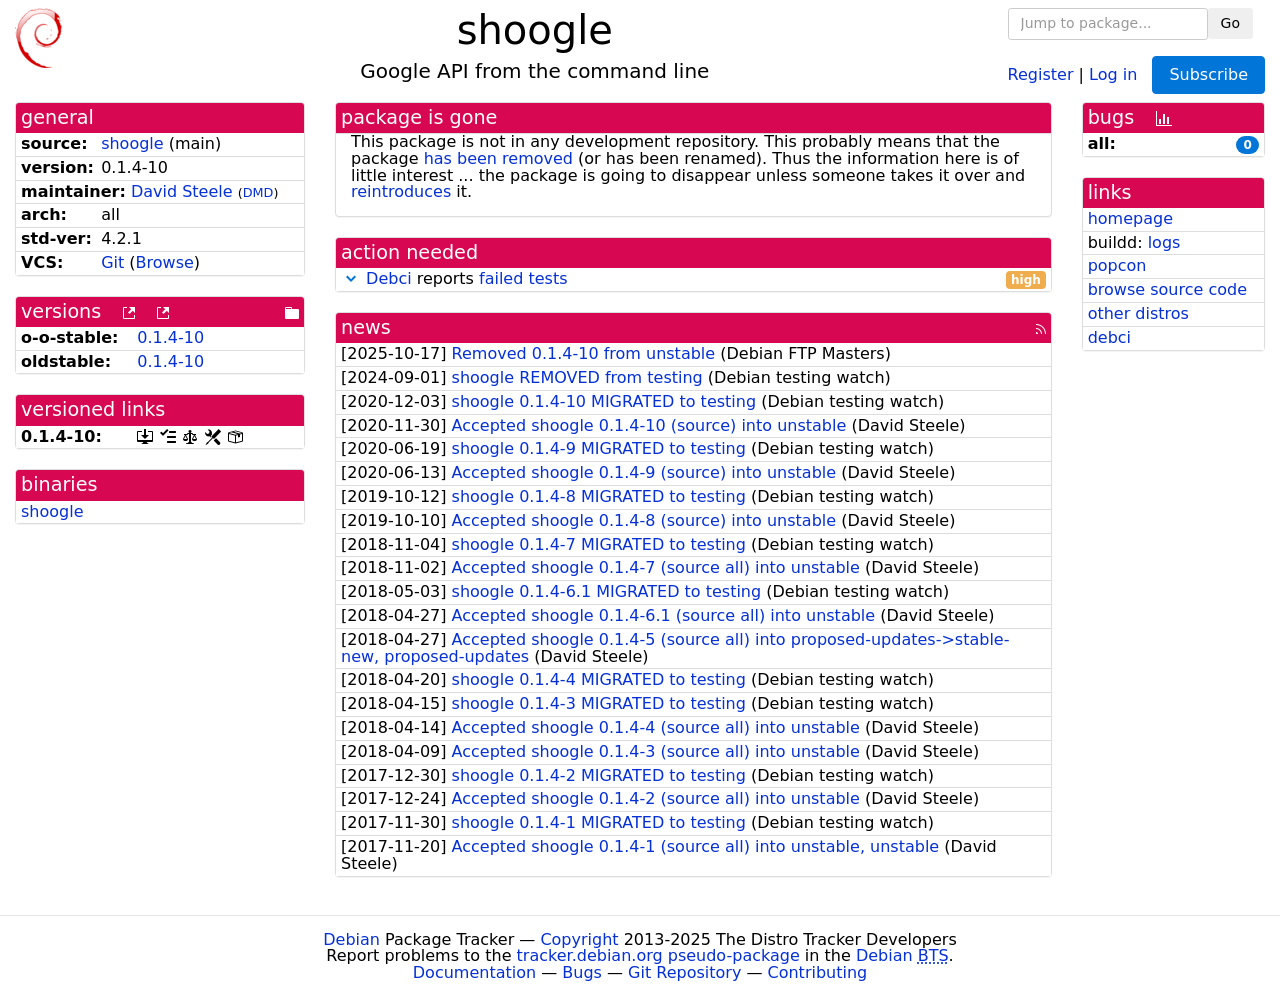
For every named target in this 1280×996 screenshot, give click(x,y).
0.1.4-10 (170, 337)
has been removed (498, 158)
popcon (1117, 265)
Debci (389, 278)
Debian (351, 939)
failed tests (523, 278)
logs (1164, 242)
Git (112, 262)
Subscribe (1208, 74)
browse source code (1167, 289)
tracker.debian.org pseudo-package (658, 955)
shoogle (132, 143)
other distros (1138, 313)
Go (1230, 23)
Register (1041, 73)
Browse (165, 262)
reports (693, 279)
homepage (1130, 218)
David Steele (182, 191)
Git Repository (684, 972)
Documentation (474, 972)
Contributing (818, 972)
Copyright (579, 939)
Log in (1113, 73)
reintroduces (401, 191)
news (366, 327)
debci (1109, 337)
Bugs (582, 972)
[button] (351, 278)
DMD (258, 192)
